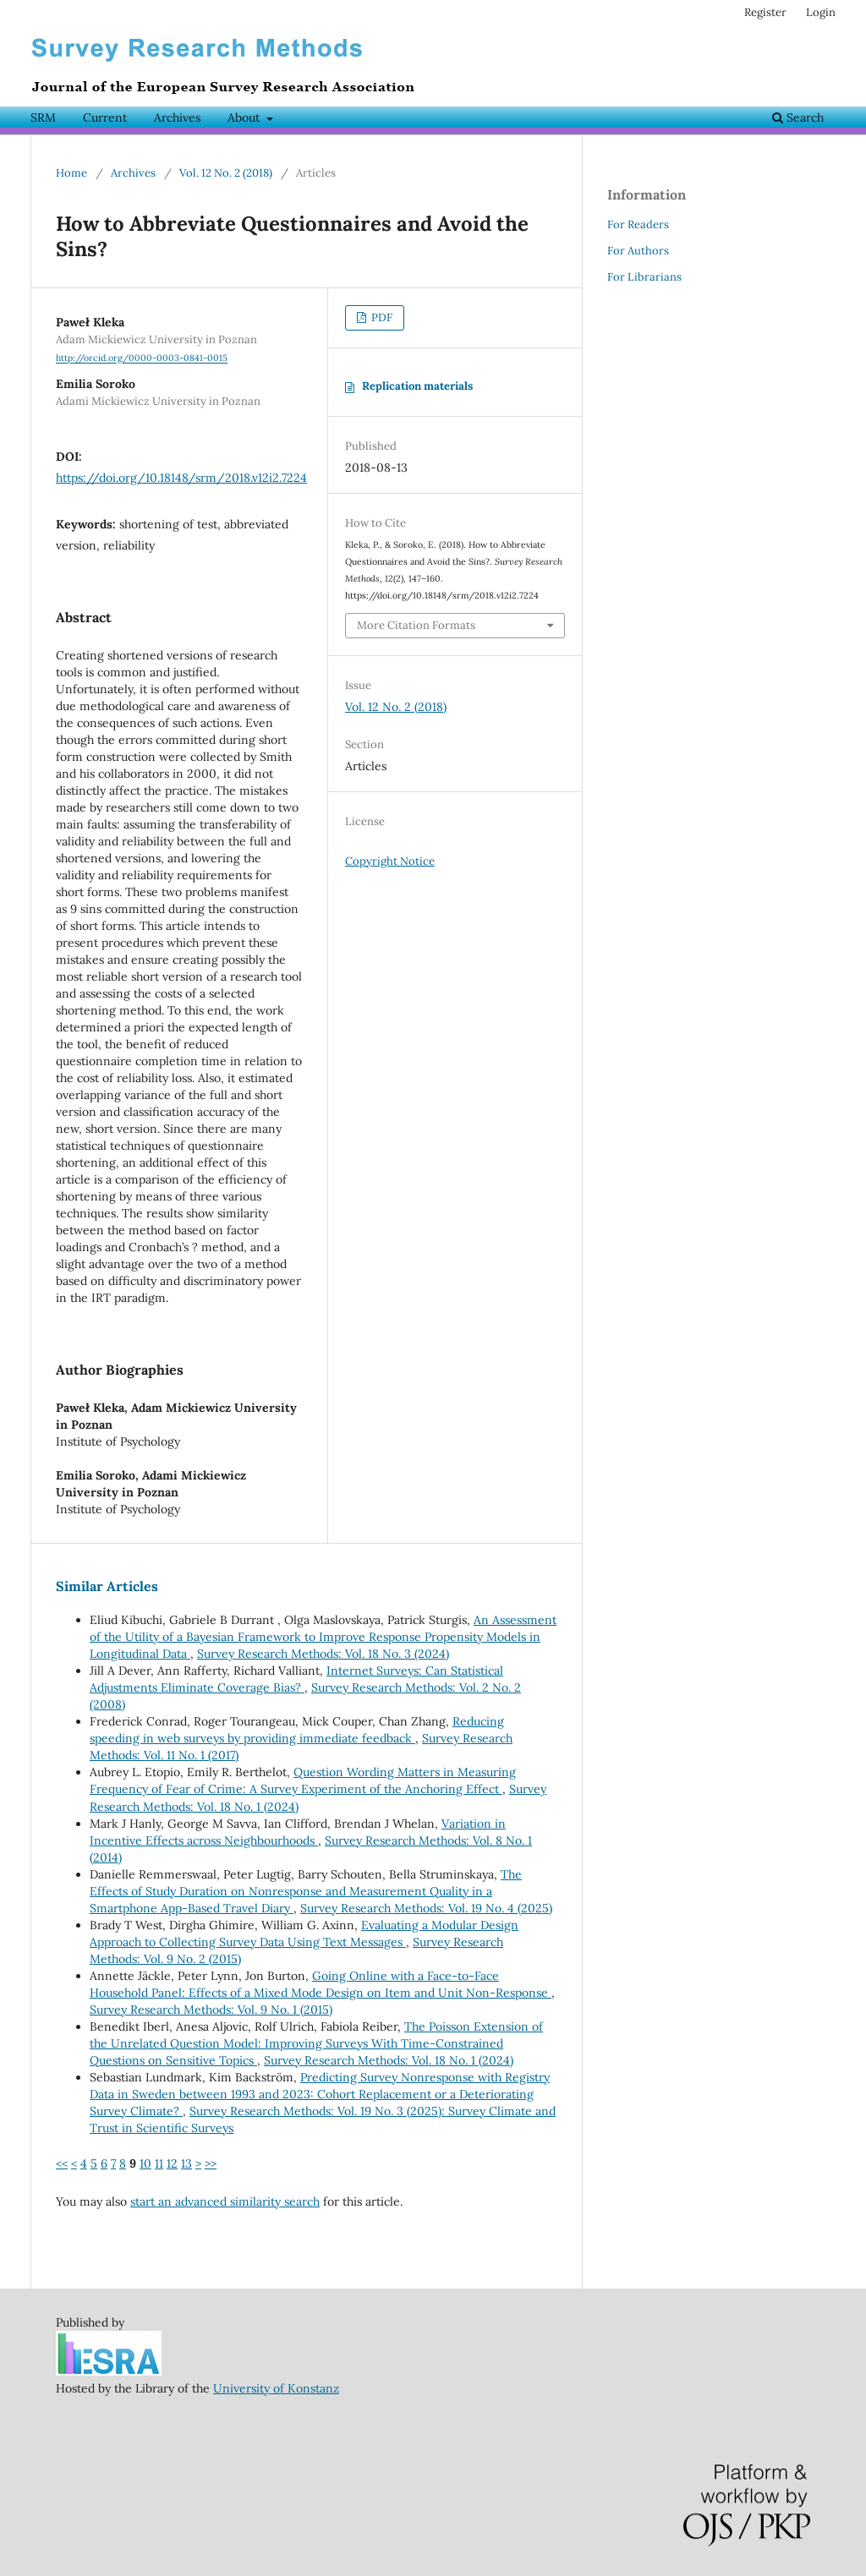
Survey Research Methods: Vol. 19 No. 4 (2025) (426, 1908)
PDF (380, 317)
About (245, 117)
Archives (177, 117)
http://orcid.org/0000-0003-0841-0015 (141, 358)
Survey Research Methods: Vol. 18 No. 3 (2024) (323, 1653)
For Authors (638, 250)
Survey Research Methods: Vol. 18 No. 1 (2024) (388, 2060)
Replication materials (417, 386)
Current (105, 117)
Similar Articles (107, 1586)
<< (62, 2163)
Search (798, 117)
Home (71, 173)
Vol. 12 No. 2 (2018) (225, 173)
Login (821, 12)
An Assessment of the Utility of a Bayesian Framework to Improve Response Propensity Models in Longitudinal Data (323, 1636)
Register (765, 12)
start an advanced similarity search (225, 2201)
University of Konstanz (276, 2388)
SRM (43, 117)
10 (145, 2163)
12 (172, 2163)
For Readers (638, 224)
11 (159, 2163)
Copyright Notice (390, 861)
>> (210, 2163)
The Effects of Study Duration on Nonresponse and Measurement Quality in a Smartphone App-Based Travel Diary (306, 1891)
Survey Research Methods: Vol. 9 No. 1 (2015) (211, 2009)
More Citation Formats (416, 625)
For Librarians (644, 277)
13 (186, 2163)
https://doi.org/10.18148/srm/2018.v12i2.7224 (181, 477)
